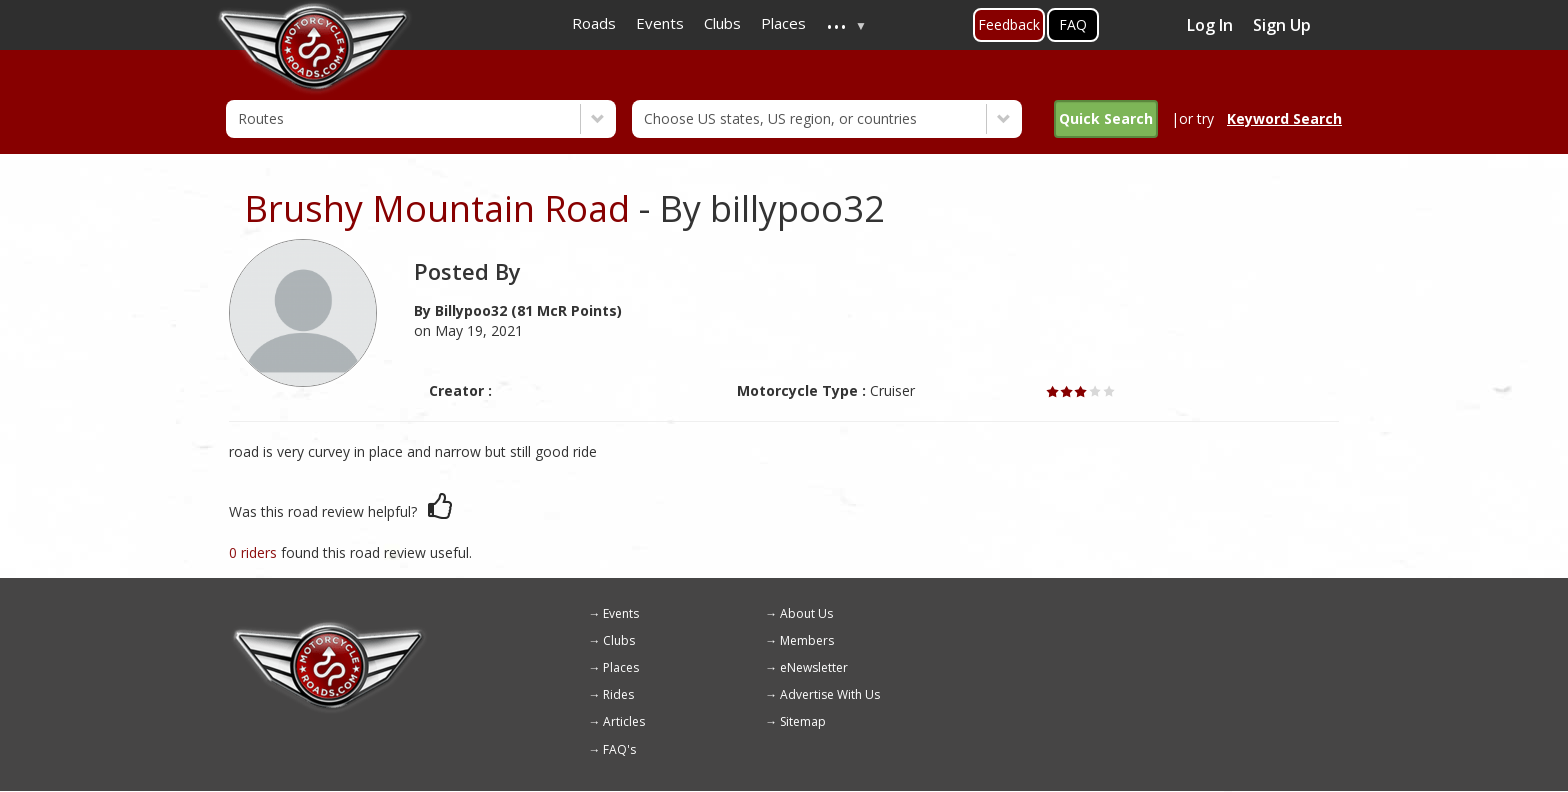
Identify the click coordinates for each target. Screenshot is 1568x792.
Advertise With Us (830, 694)
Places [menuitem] (783, 23)
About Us (806, 613)
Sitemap (803, 721)
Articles (624, 721)
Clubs (619, 640)
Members (807, 640)
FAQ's (619, 749)
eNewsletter (814, 667)
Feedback (1009, 24)
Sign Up (1282, 25)
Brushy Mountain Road (437, 208)
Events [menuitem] (660, 23)
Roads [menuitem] (594, 23)
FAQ (1073, 24)
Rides (618, 694)
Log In (1210, 25)
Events (621, 613)
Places (621, 667)
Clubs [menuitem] (722, 23)
